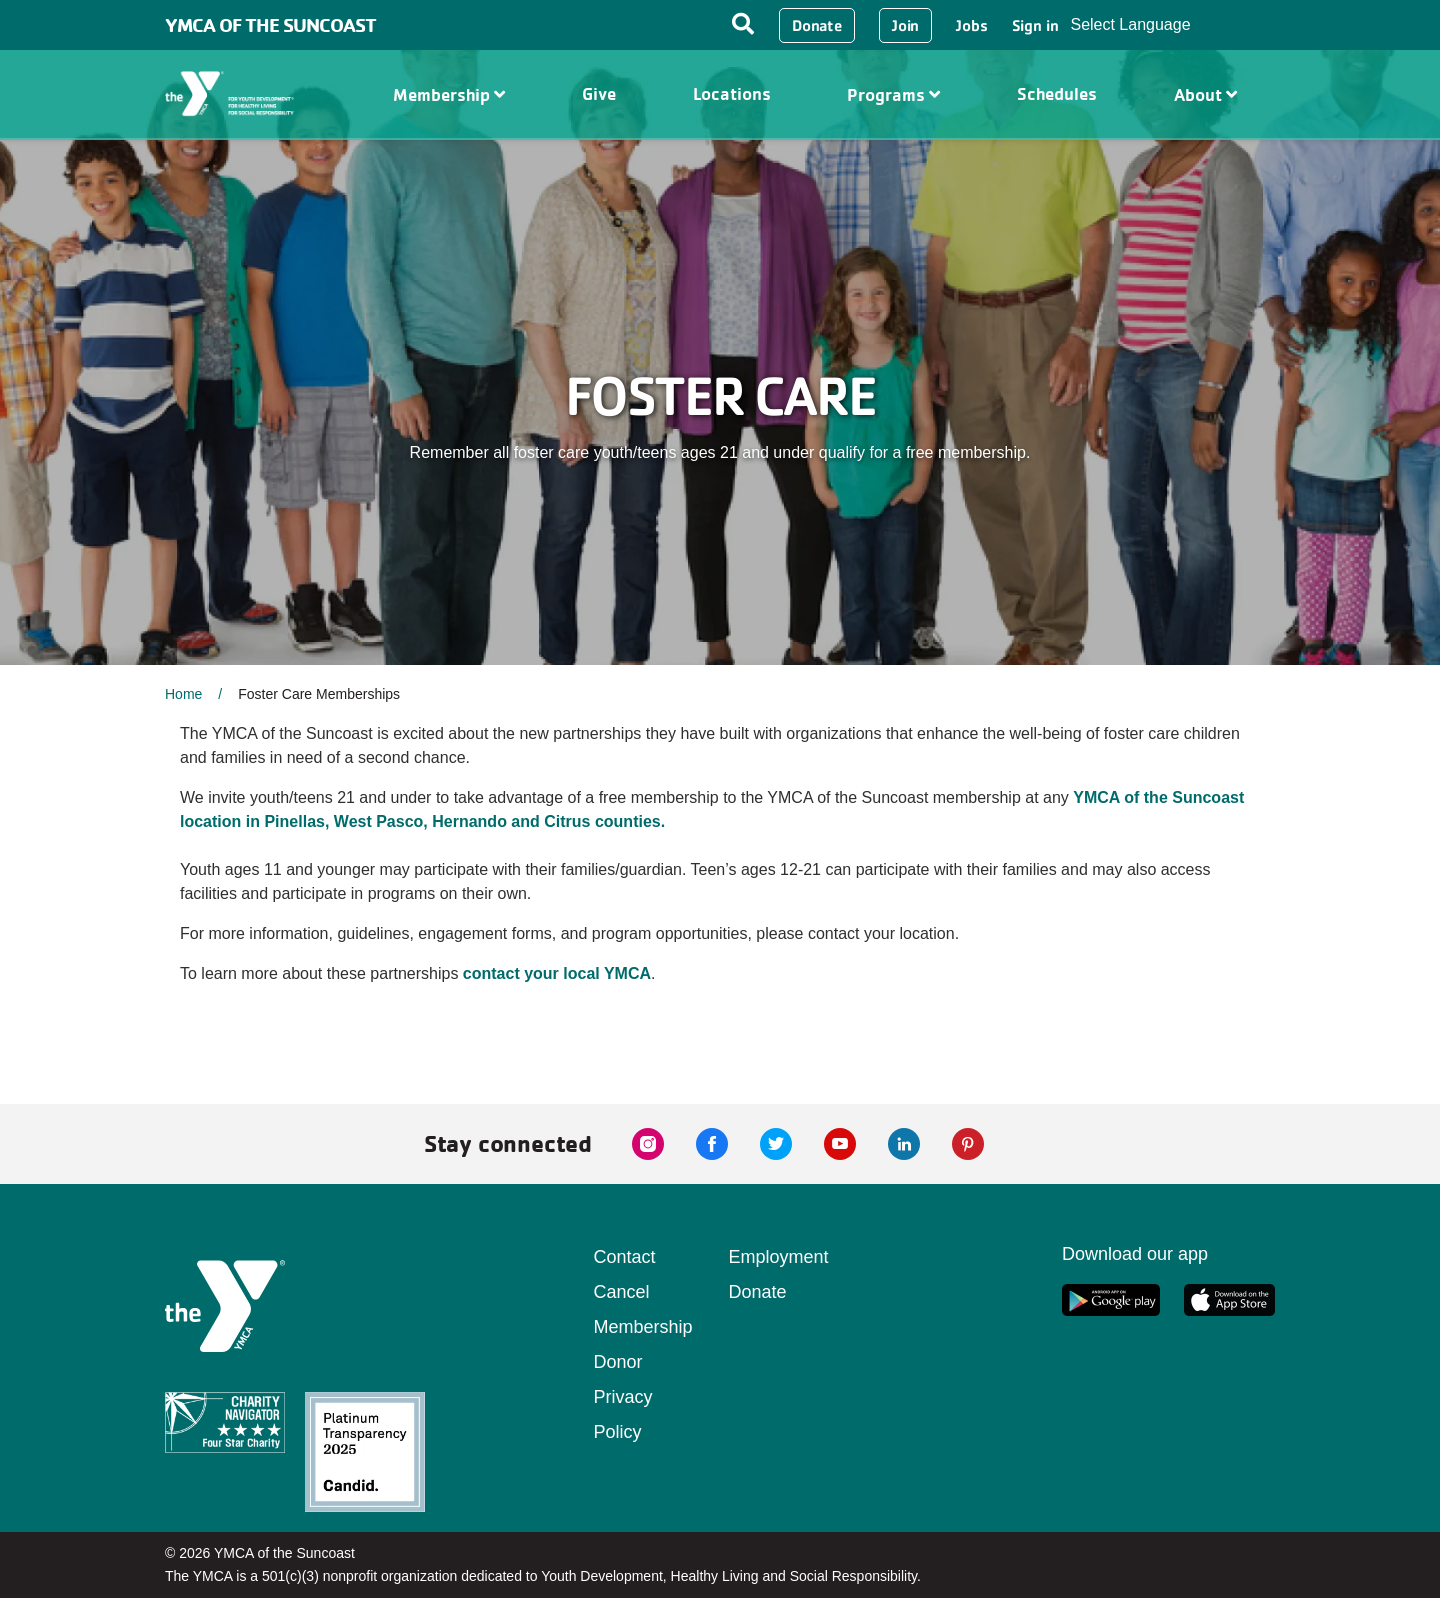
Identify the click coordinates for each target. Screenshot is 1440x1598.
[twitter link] (776, 1144)
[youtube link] (840, 1144)
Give (599, 93)
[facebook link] (712, 1144)
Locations (732, 93)
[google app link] (1111, 1300)
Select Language (1130, 24)
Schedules (1057, 93)
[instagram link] (648, 1144)
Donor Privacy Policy (623, 1397)
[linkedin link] (904, 1144)
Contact (625, 1257)
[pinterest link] (968, 1144)
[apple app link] (1229, 1300)
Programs (893, 94)
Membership (449, 94)
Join (905, 25)
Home (183, 694)
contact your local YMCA (557, 973)
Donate (817, 25)
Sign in (1035, 25)
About (1205, 94)
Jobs (971, 25)
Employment (779, 1257)
